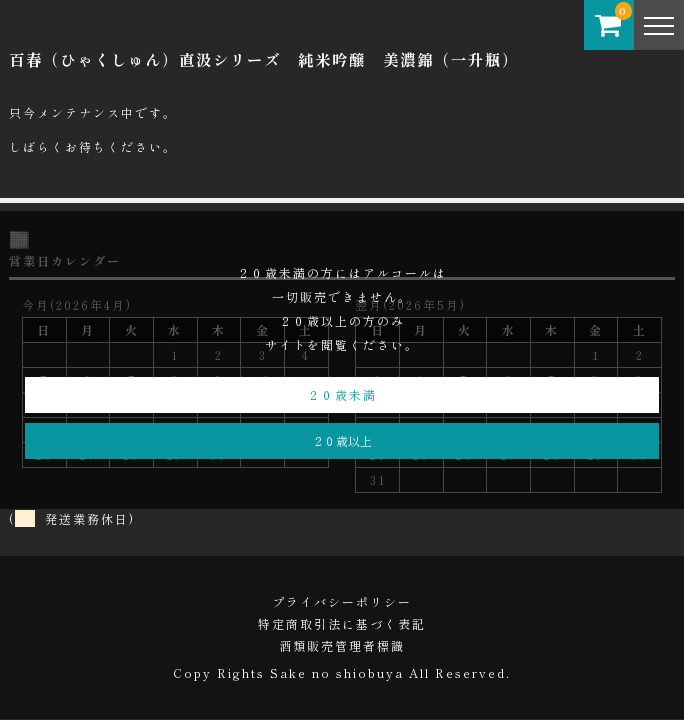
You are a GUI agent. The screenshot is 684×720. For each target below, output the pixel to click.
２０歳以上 (342, 440)
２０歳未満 (342, 394)
